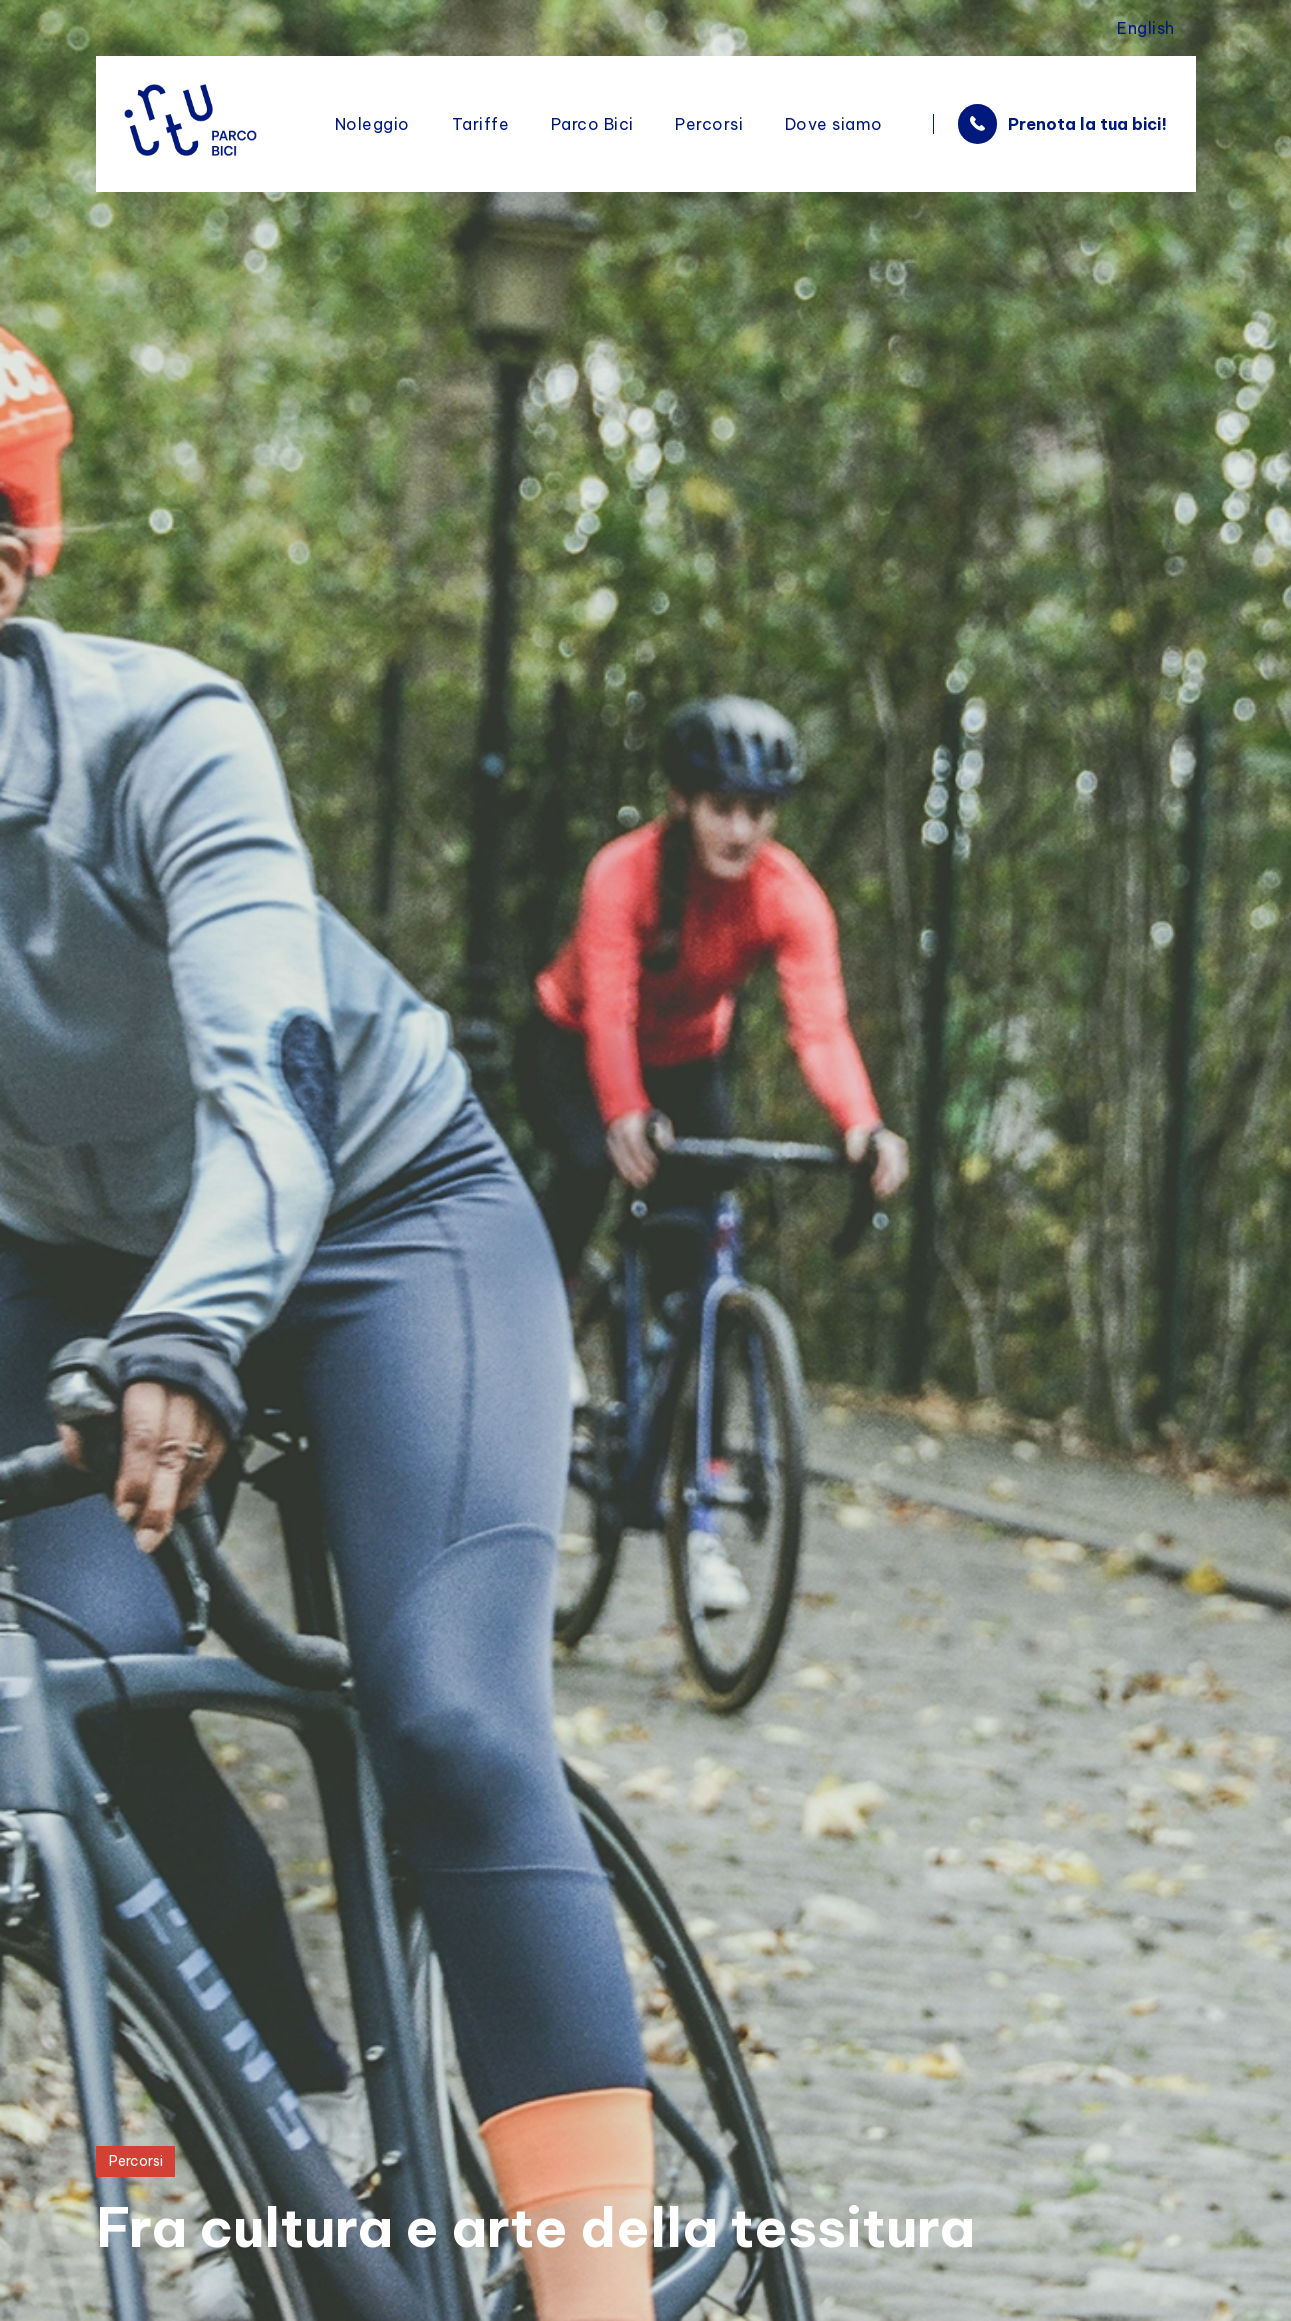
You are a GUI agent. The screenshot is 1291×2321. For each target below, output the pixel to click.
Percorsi (138, 2161)
